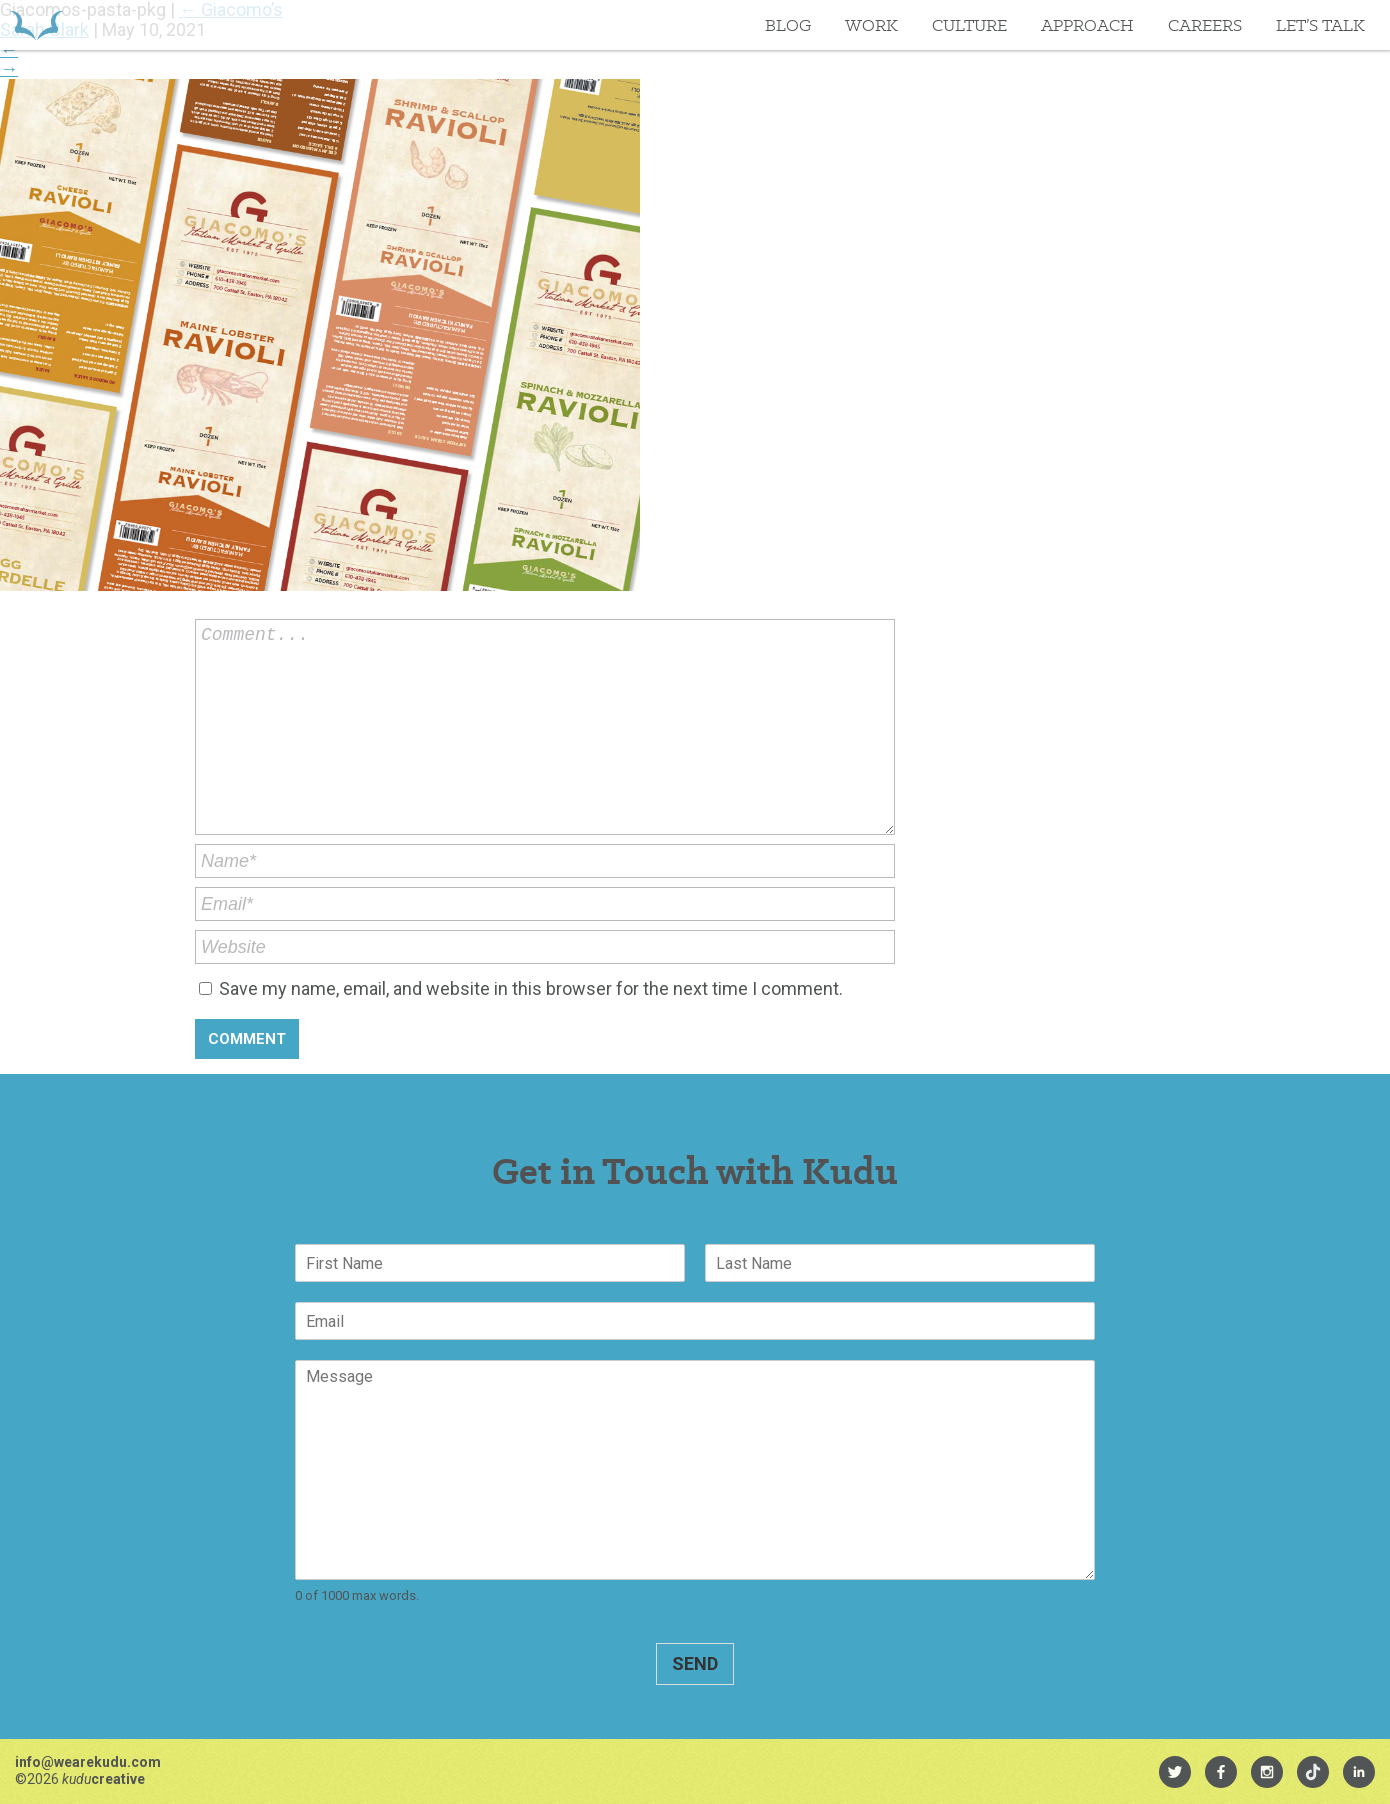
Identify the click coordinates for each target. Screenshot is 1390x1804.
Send (695, 1663)
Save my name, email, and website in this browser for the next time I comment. (531, 988)
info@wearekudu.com (88, 1762)
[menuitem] (1175, 1772)
